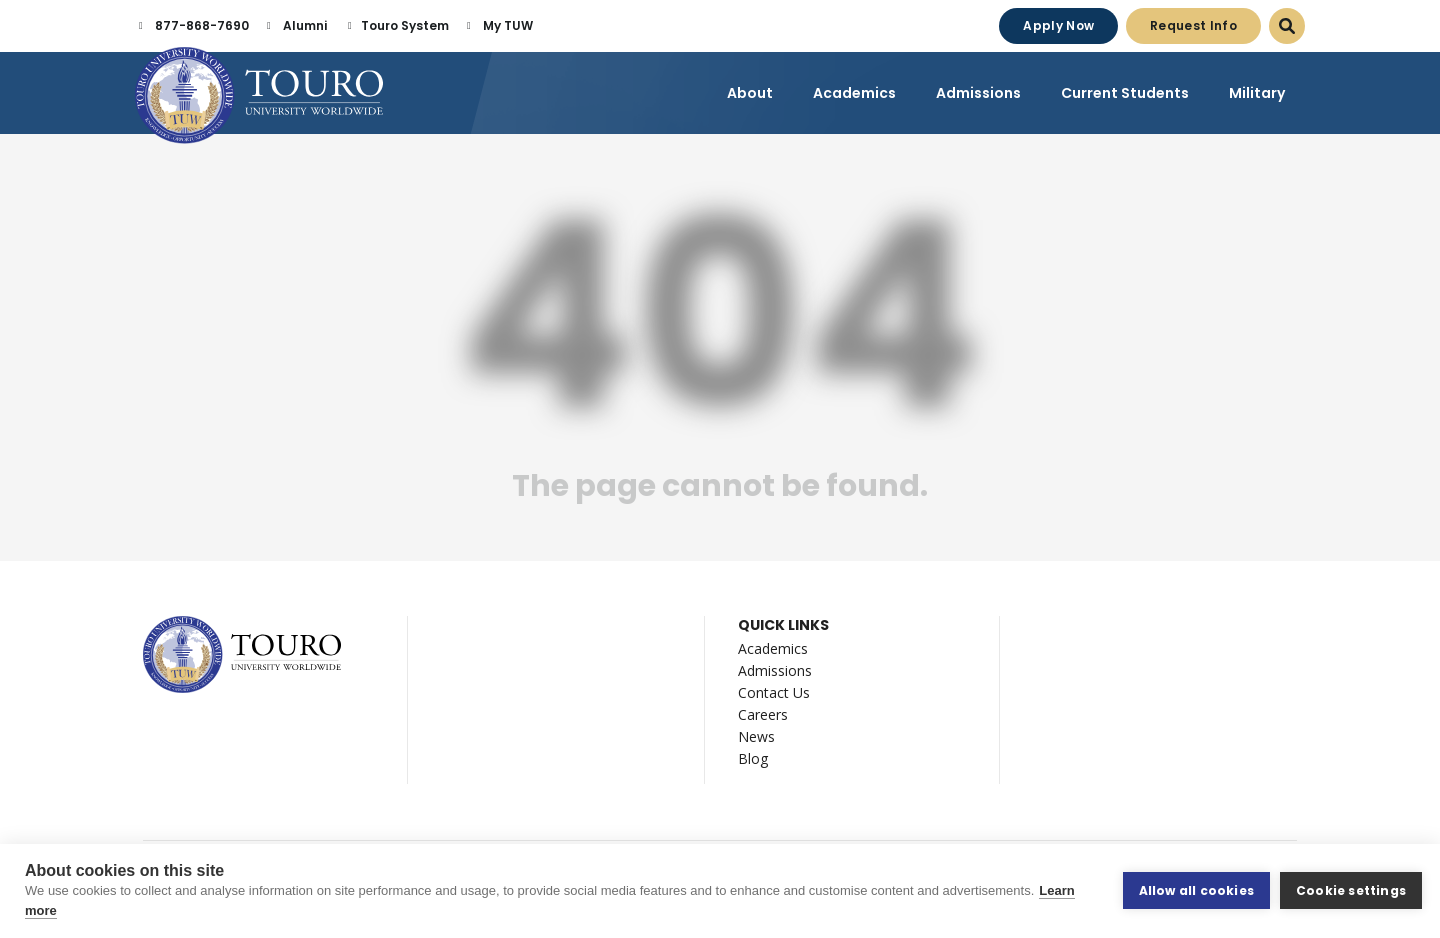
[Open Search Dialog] (1287, 26)
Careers (763, 714)
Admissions (775, 670)
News (756, 736)
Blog (753, 758)
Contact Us (774, 692)
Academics (773, 648)
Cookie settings (1351, 890)
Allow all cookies (1196, 890)
